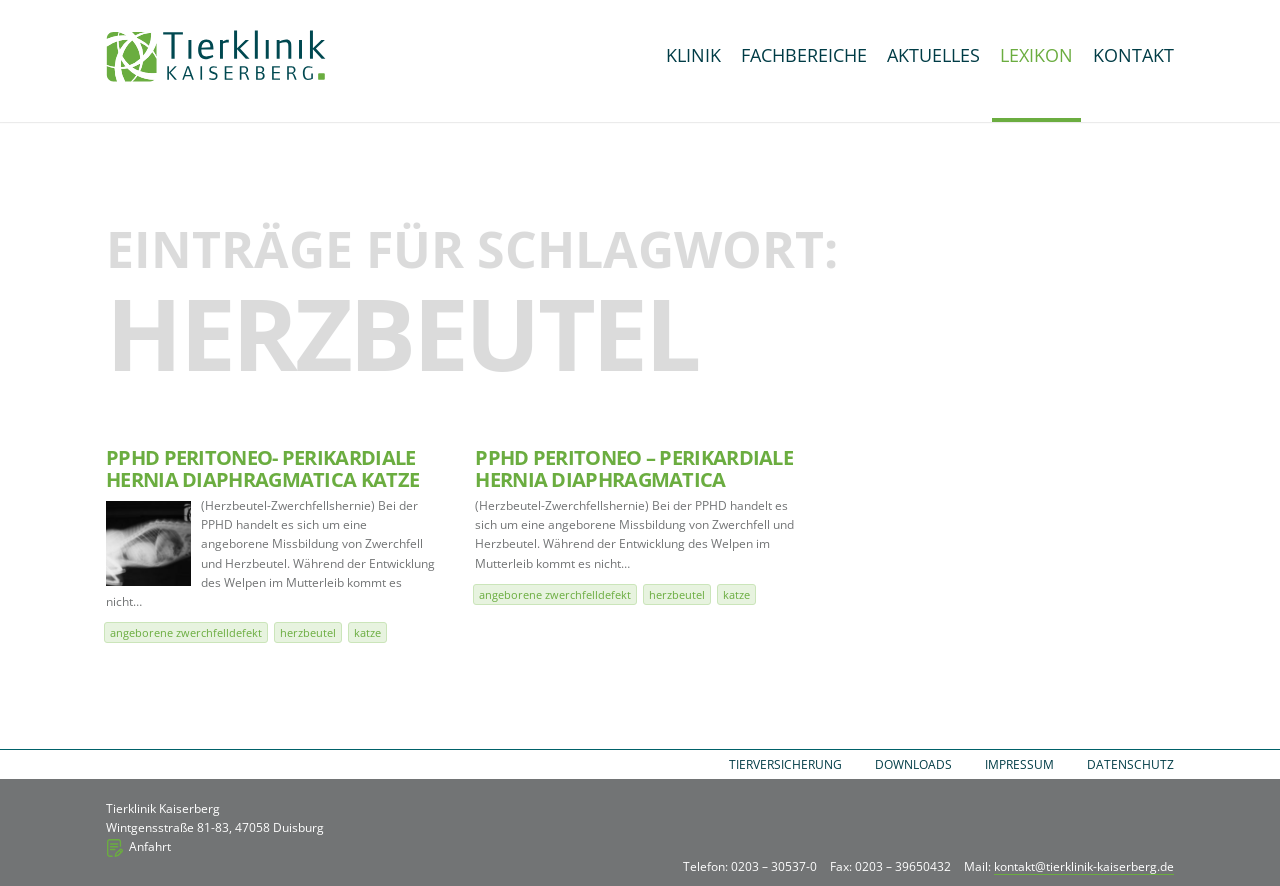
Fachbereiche (804, 55)
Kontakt (1133, 55)
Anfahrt (150, 846)
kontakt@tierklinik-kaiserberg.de (1084, 866)
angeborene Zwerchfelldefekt (186, 632)
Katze (367, 632)
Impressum (1019, 764)
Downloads (913, 764)
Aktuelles (933, 55)
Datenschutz (1130, 764)
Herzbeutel (308, 632)
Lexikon (1036, 55)
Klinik (693, 55)
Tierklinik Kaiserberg (216, 56)
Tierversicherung (785, 764)
